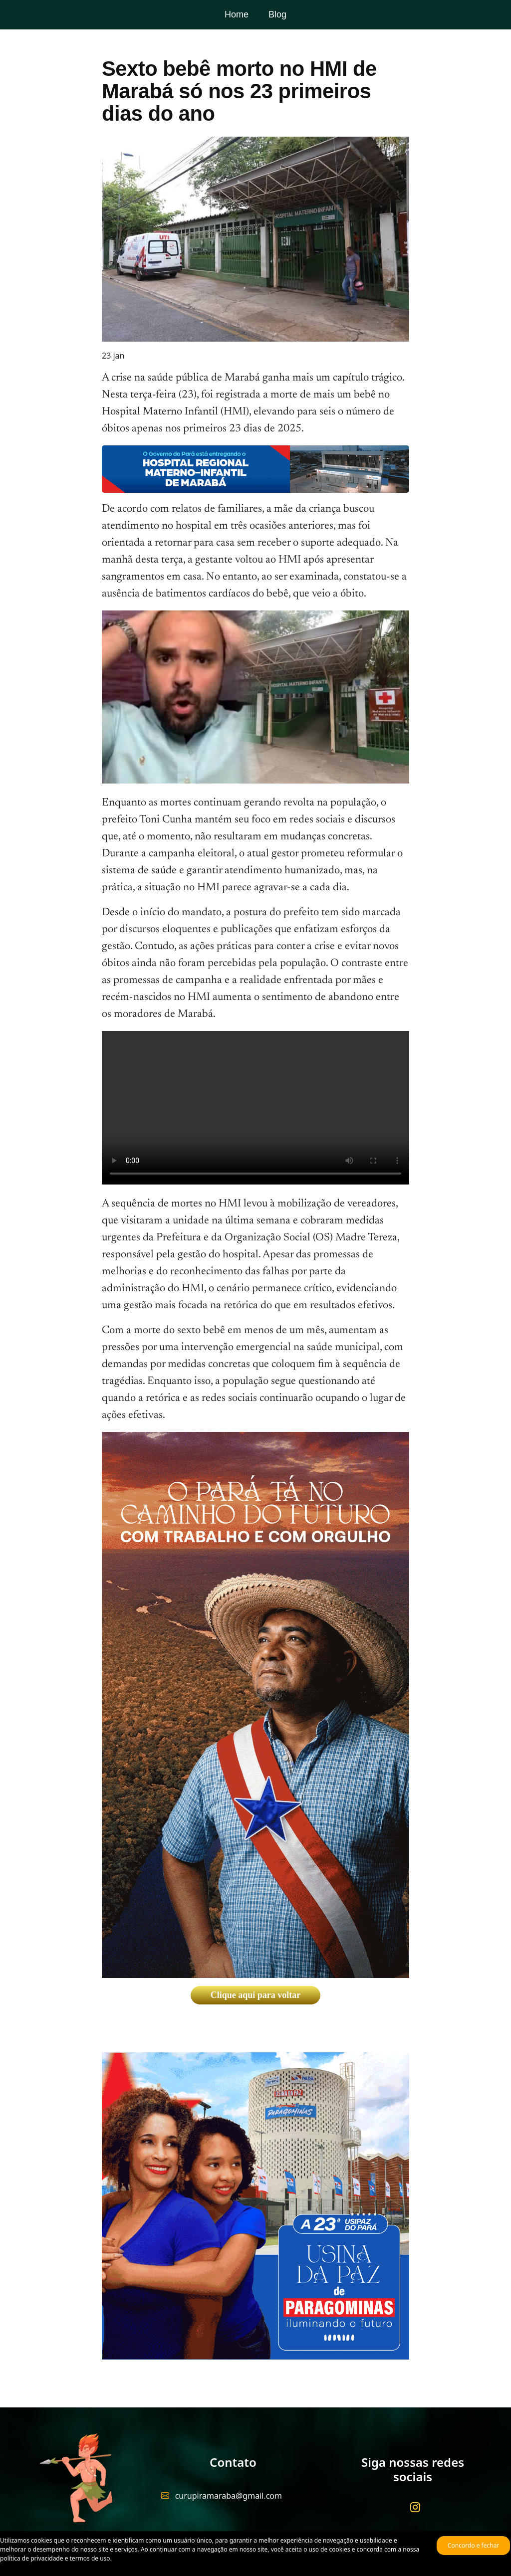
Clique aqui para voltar (256, 1995)
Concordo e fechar (473, 2545)
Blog (277, 14)
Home (237, 14)
